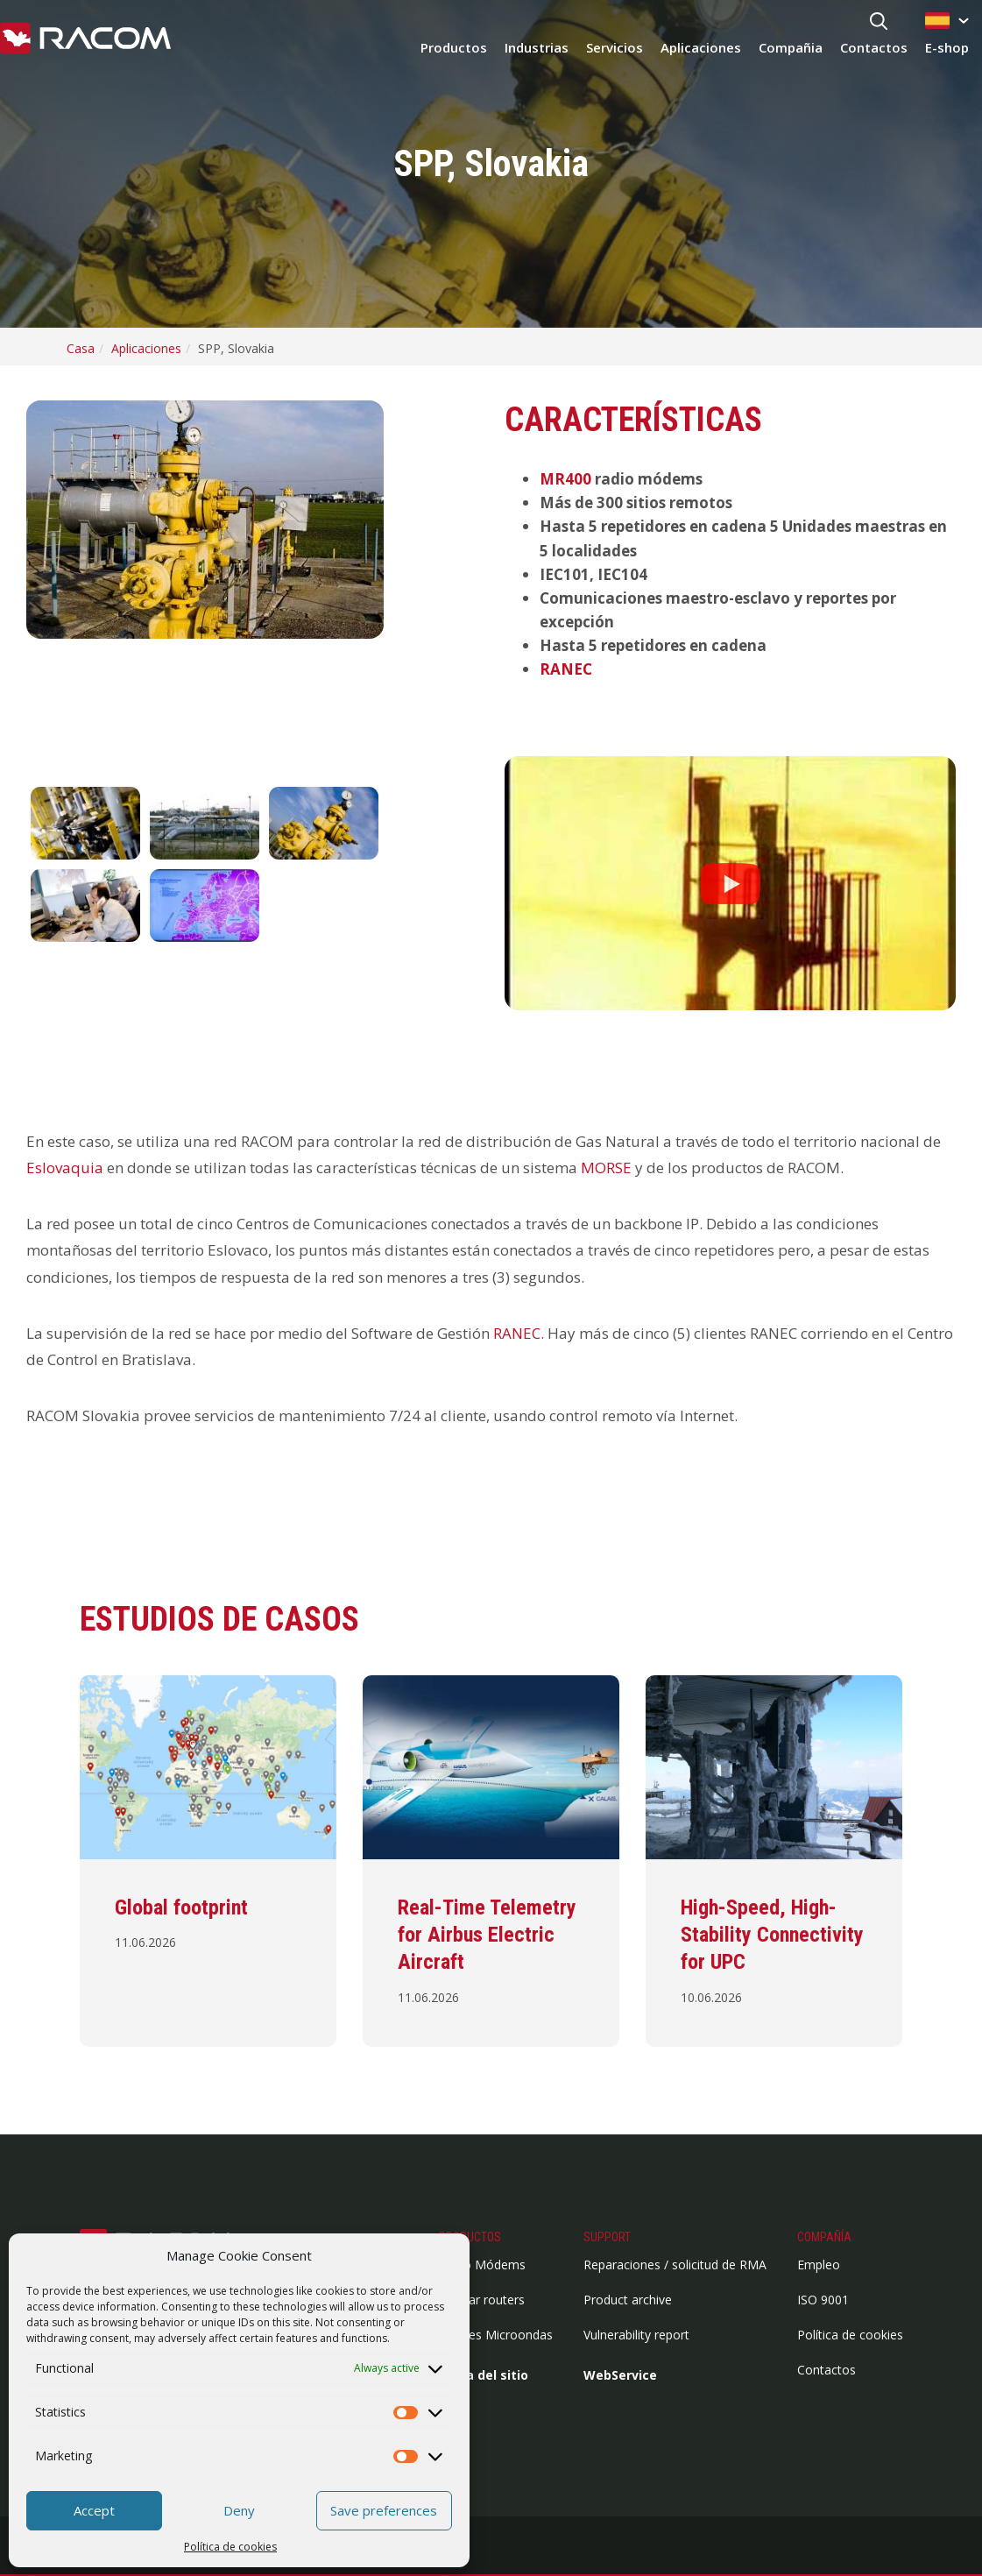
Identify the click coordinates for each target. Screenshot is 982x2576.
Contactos (874, 47)
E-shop (947, 47)
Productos (453, 47)
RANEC (566, 669)
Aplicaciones (701, 47)
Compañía (824, 2237)
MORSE (606, 1167)
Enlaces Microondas (496, 2334)
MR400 (565, 479)
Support (607, 2237)
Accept (94, 2510)
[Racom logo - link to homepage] (85, 39)
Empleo (818, 2264)
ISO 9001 (823, 2299)
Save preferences (383, 2510)
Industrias (537, 47)
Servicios (614, 47)
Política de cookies (230, 2546)
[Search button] (878, 22)
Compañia (791, 47)
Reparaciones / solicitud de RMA (675, 2264)
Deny (239, 2510)
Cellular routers (482, 2299)
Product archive (627, 2299)
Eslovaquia (64, 1167)
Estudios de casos (219, 1619)
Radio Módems (482, 2264)
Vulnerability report (636, 2334)
